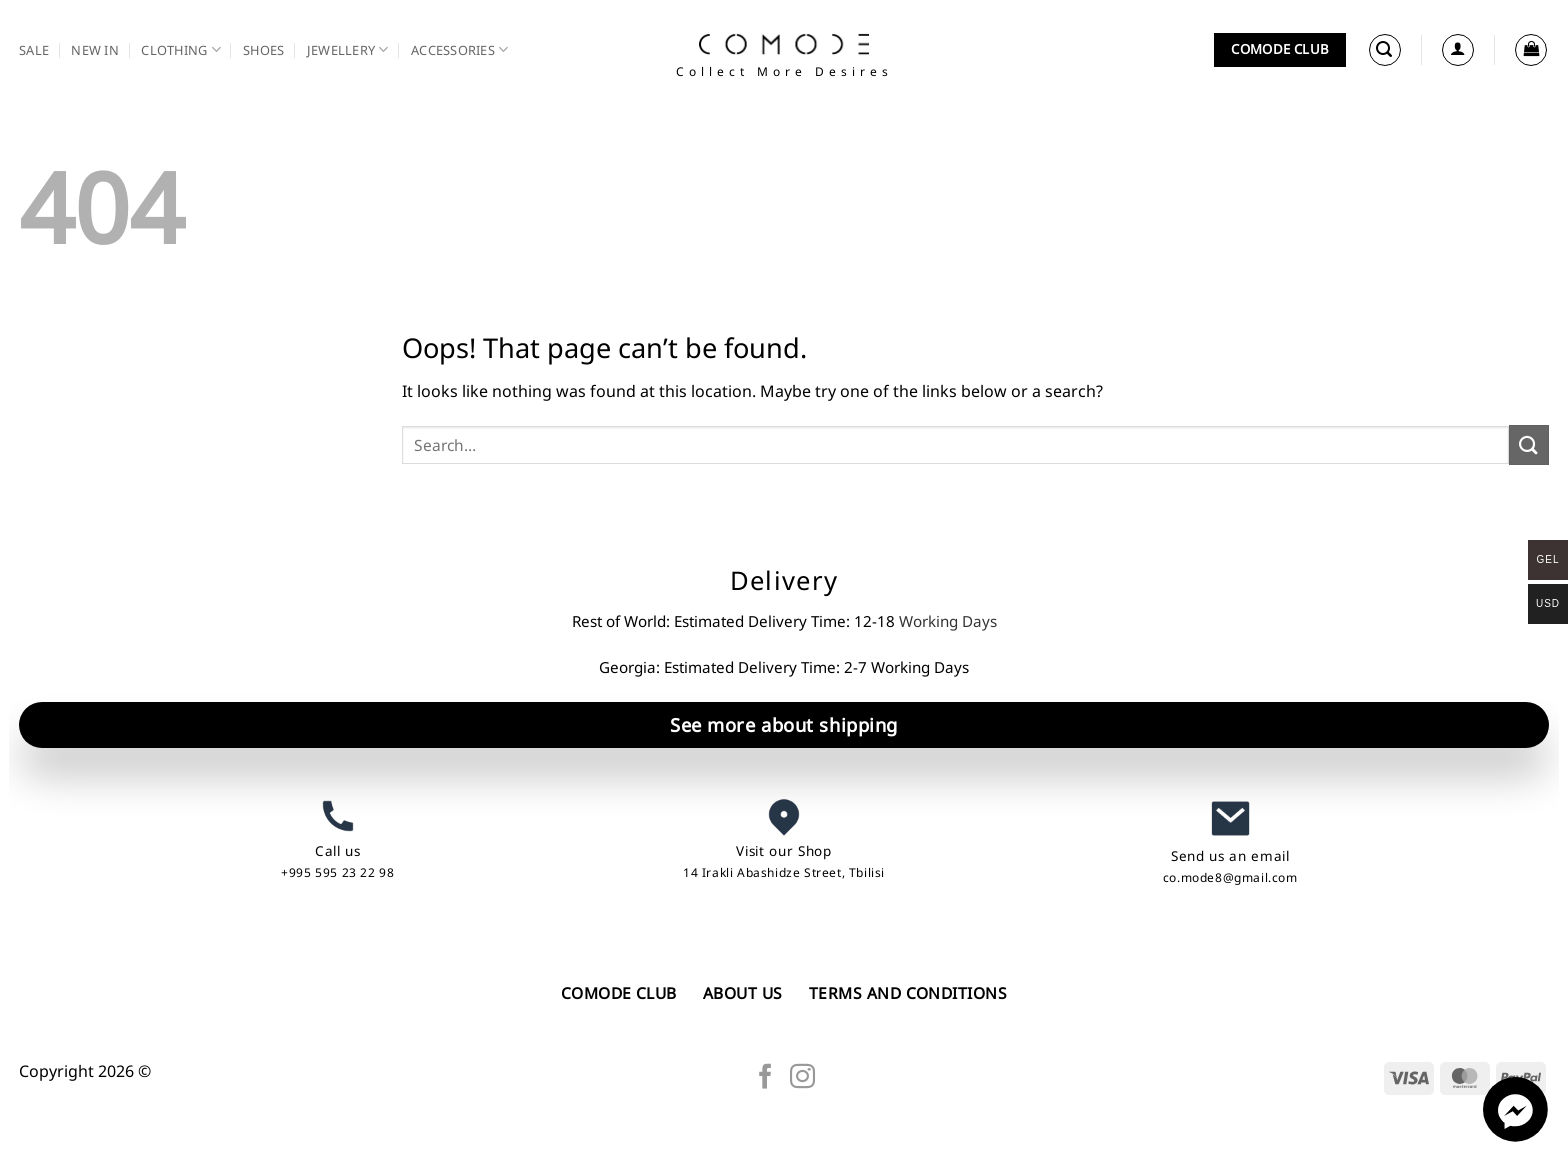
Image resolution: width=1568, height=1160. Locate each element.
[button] (1385, 50)
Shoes (263, 50)
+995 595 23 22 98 (337, 872)
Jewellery (348, 49)
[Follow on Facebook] (765, 1078)
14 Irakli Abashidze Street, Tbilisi (784, 872)
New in (95, 50)
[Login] (1458, 50)
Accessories (459, 49)
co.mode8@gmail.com (1230, 877)
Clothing (181, 49)
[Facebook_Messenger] (1515, 1136)
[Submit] (1529, 444)
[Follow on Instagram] (802, 1078)
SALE (34, 50)
